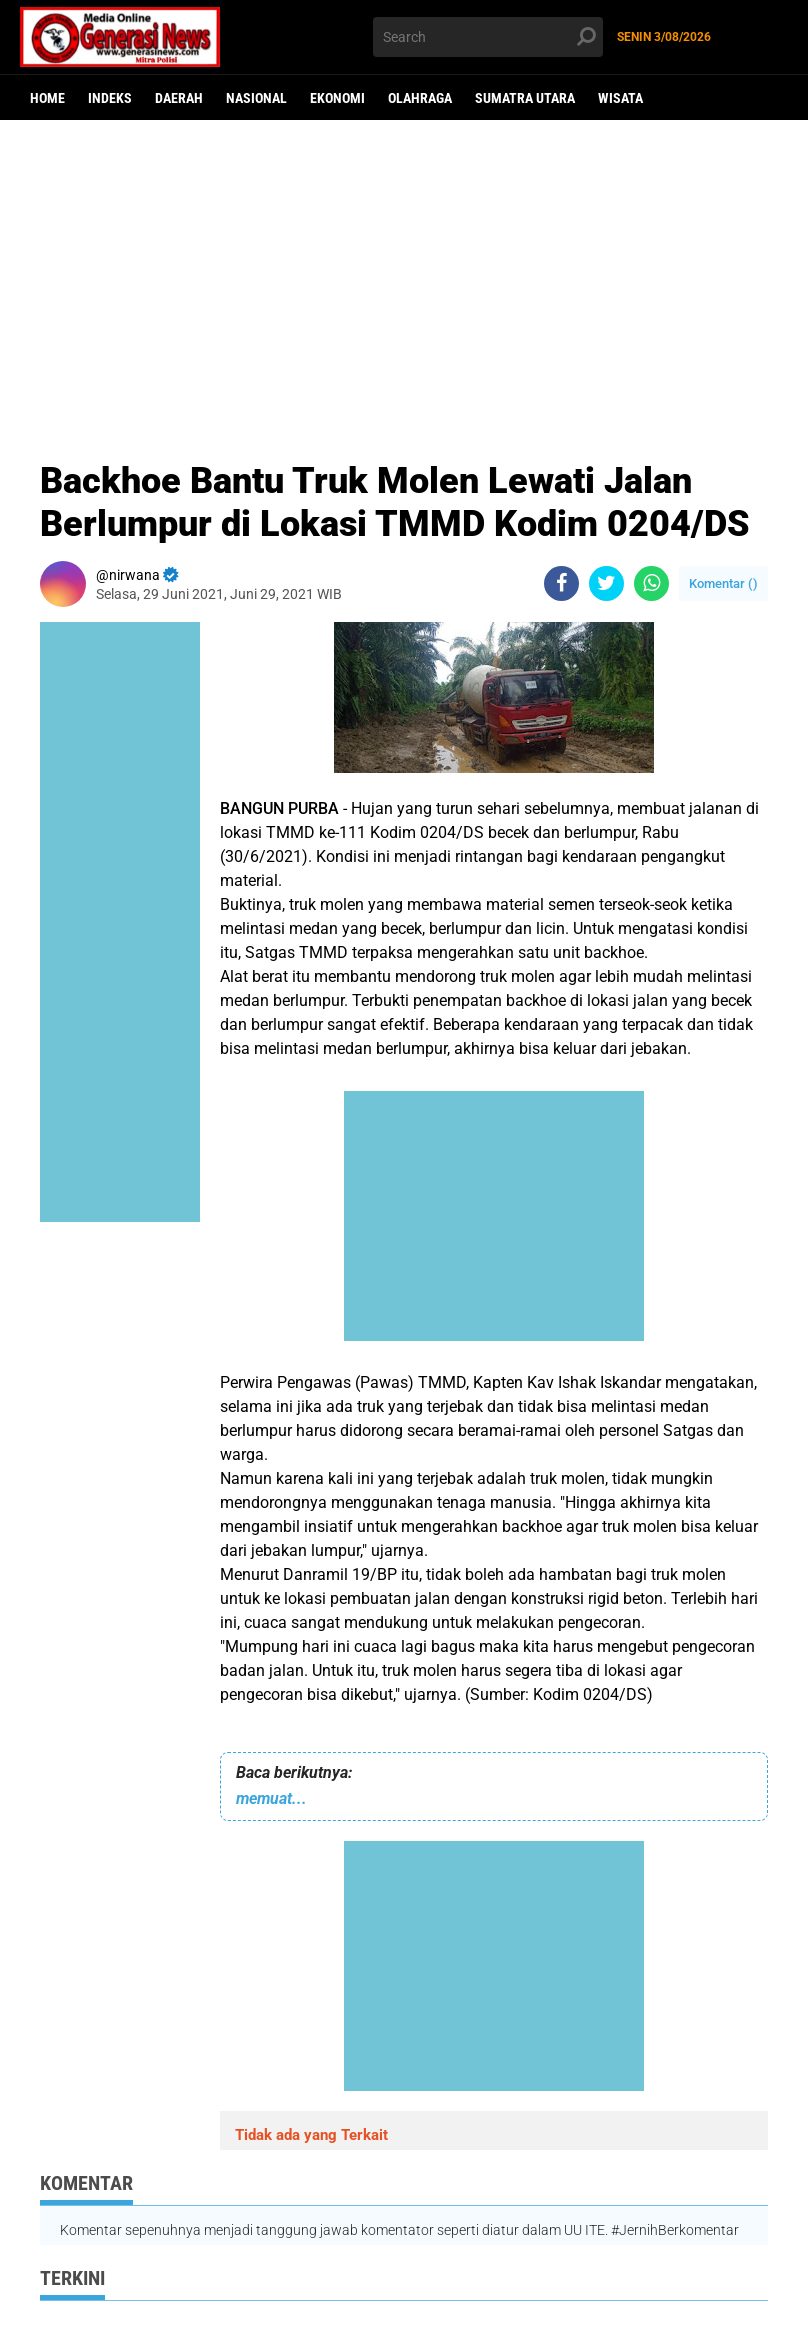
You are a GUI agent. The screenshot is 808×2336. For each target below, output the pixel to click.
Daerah (179, 98)
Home (47, 98)
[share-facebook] (561, 583)
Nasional (256, 98)
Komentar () (723, 583)
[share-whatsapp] (651, 583)
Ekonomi (337, 98)
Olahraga (420, 98)
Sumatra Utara (525, 98)
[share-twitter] (606, 583)
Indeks (110, 98)
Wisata (620, 98)
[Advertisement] (404, 275)
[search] (488, 37)
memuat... (271, 1798)
